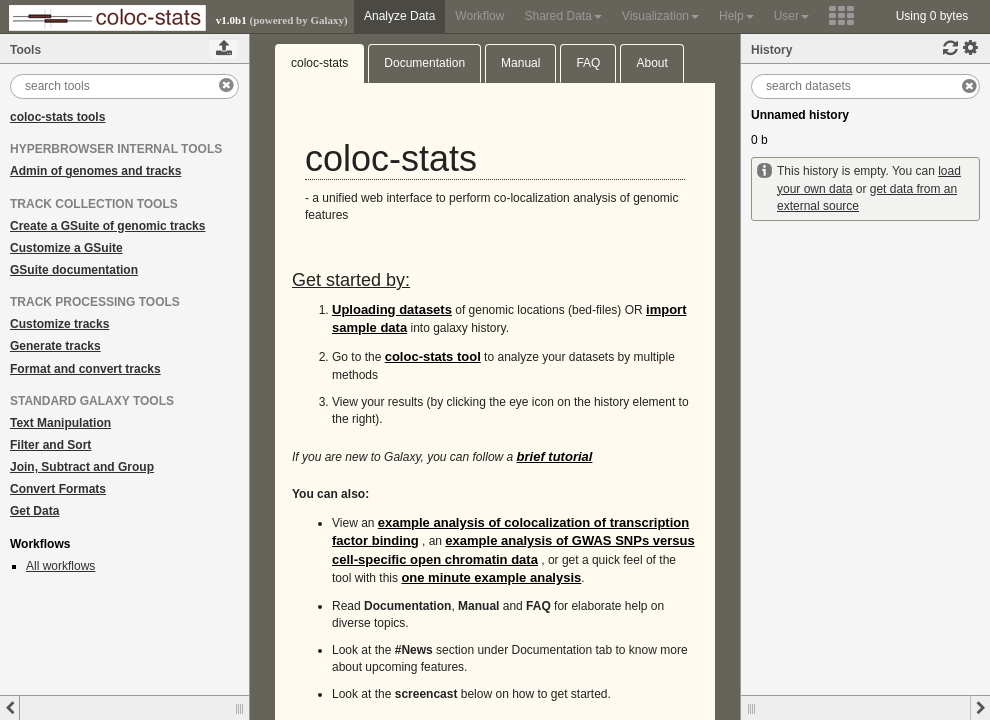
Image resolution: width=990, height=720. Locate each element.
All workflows (60, 566)
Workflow (479, 16)
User (791, 16)
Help (736, 16)
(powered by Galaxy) (298, 20)
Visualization (660, 16)
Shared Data (562, 16)
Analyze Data (399, 16)
